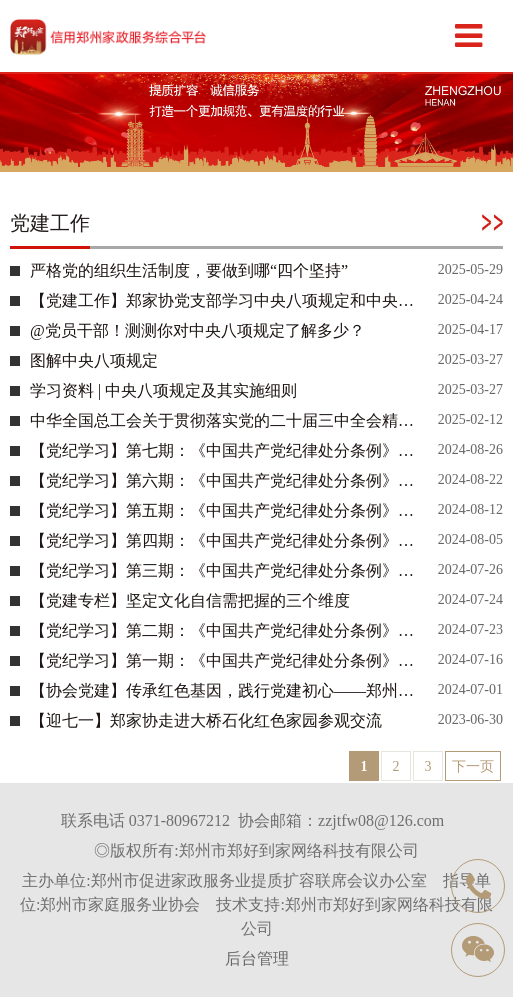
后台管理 (257, 958)
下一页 (473, 766)
